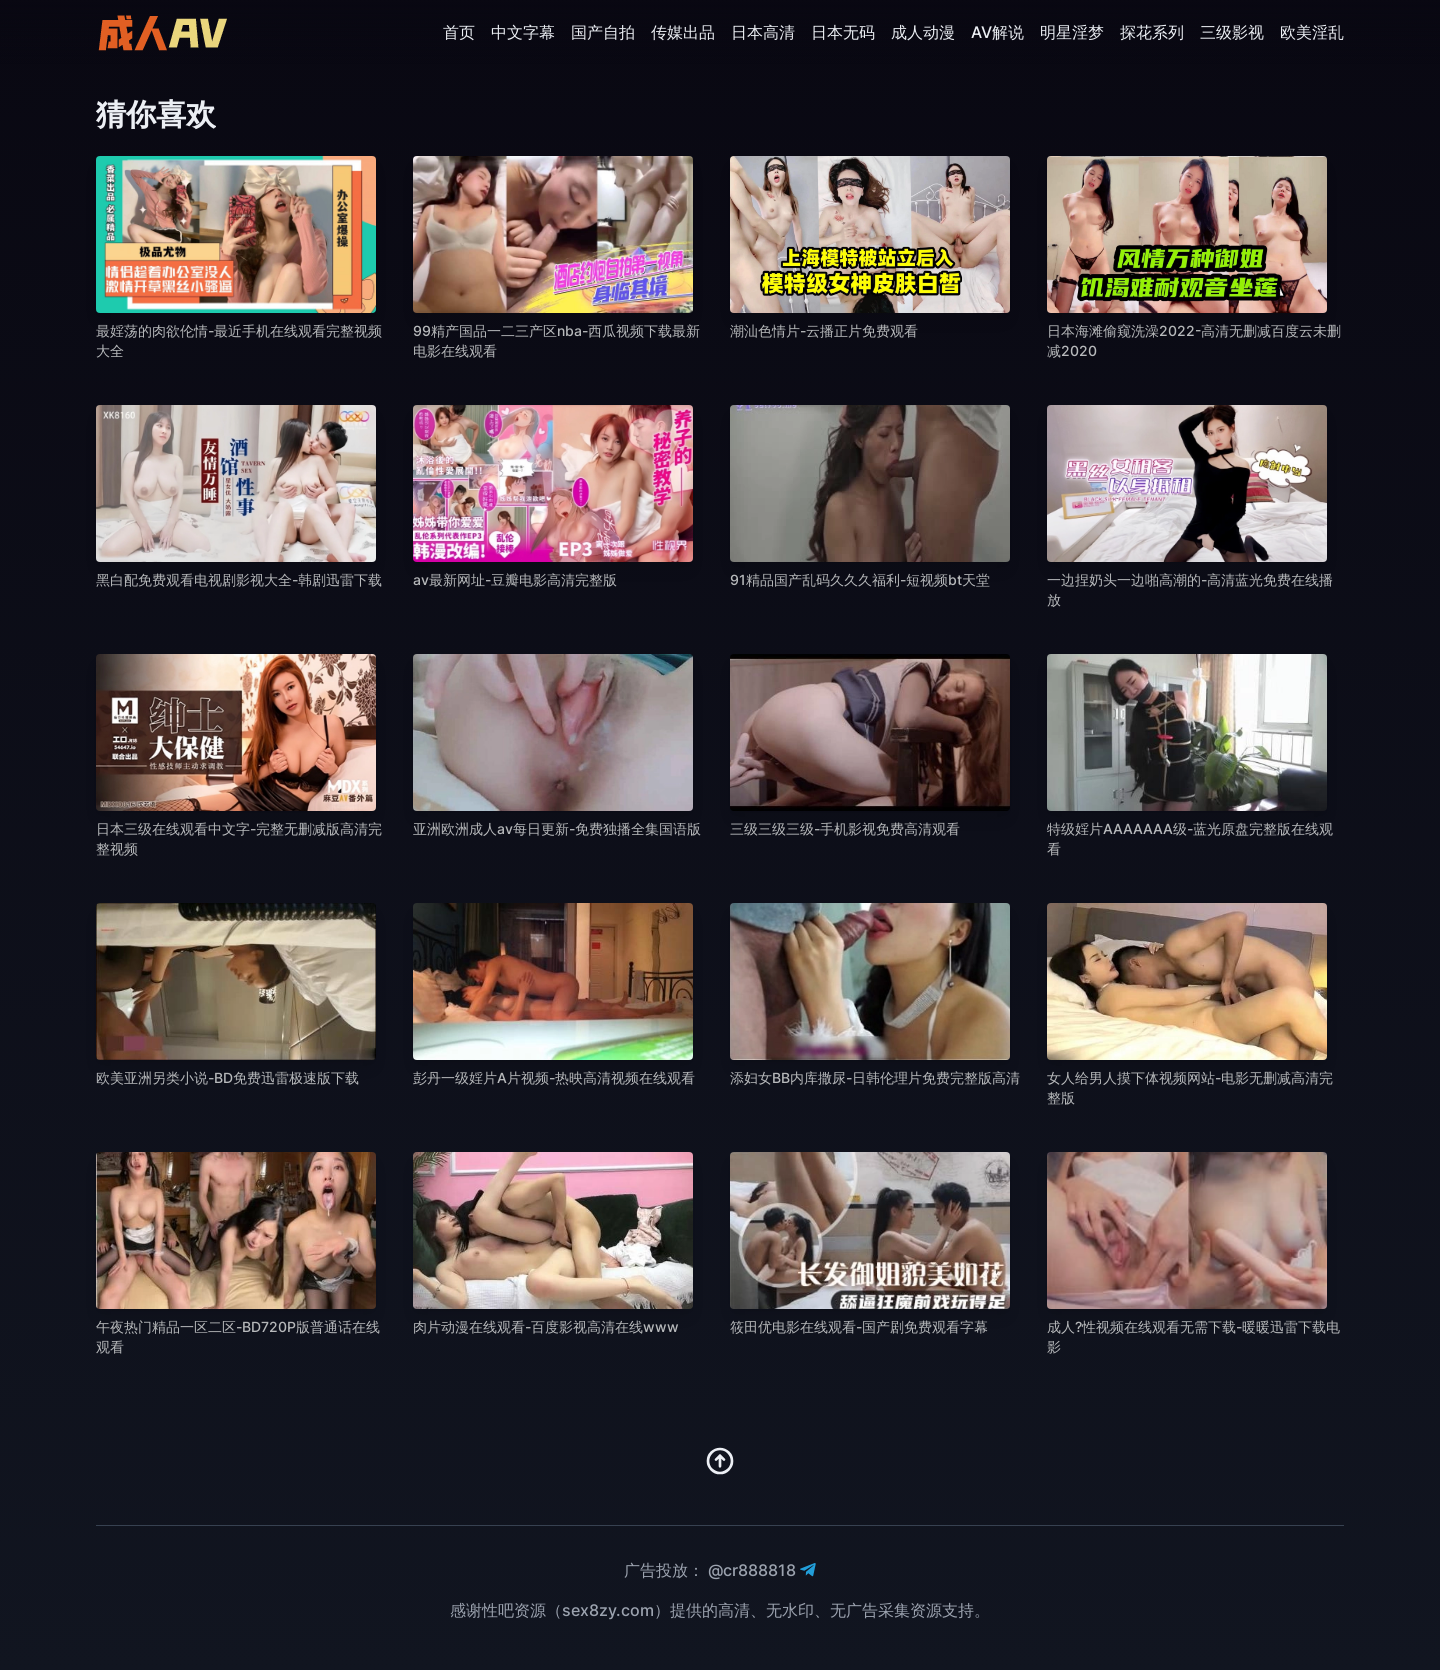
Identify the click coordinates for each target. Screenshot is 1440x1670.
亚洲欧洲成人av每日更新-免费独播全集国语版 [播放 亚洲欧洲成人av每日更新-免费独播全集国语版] (557, 828)
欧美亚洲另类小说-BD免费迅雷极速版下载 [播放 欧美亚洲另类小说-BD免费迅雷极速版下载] (227, 1077)
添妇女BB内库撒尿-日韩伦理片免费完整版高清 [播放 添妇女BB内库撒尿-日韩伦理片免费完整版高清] (875, 1077)
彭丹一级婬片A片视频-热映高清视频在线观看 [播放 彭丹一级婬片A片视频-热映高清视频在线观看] (554, 1077)
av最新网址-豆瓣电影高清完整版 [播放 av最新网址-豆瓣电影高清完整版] (515, 579)
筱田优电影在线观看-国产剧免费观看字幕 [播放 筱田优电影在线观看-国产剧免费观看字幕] (859, 1326)
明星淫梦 (1072, 32)
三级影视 (1232, 32)
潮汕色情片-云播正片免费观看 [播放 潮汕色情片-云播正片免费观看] (824, 330)
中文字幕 (523, 32)
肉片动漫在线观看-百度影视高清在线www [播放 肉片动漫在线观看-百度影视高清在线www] (546, 1326)
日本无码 (843, 32)
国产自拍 (603, 32)
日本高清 (763, 32)
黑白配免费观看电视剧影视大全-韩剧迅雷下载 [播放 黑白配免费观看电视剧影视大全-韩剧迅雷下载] (239, 579)
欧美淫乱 (1312, 32)
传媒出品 (683, 32)
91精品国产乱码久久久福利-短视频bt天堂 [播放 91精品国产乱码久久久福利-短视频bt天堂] (860, 579)
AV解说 (997, 32)
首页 (459, 32)
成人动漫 (923, 32)
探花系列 (1152, 32)
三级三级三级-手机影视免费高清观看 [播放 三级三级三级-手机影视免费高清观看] (845, 828)
